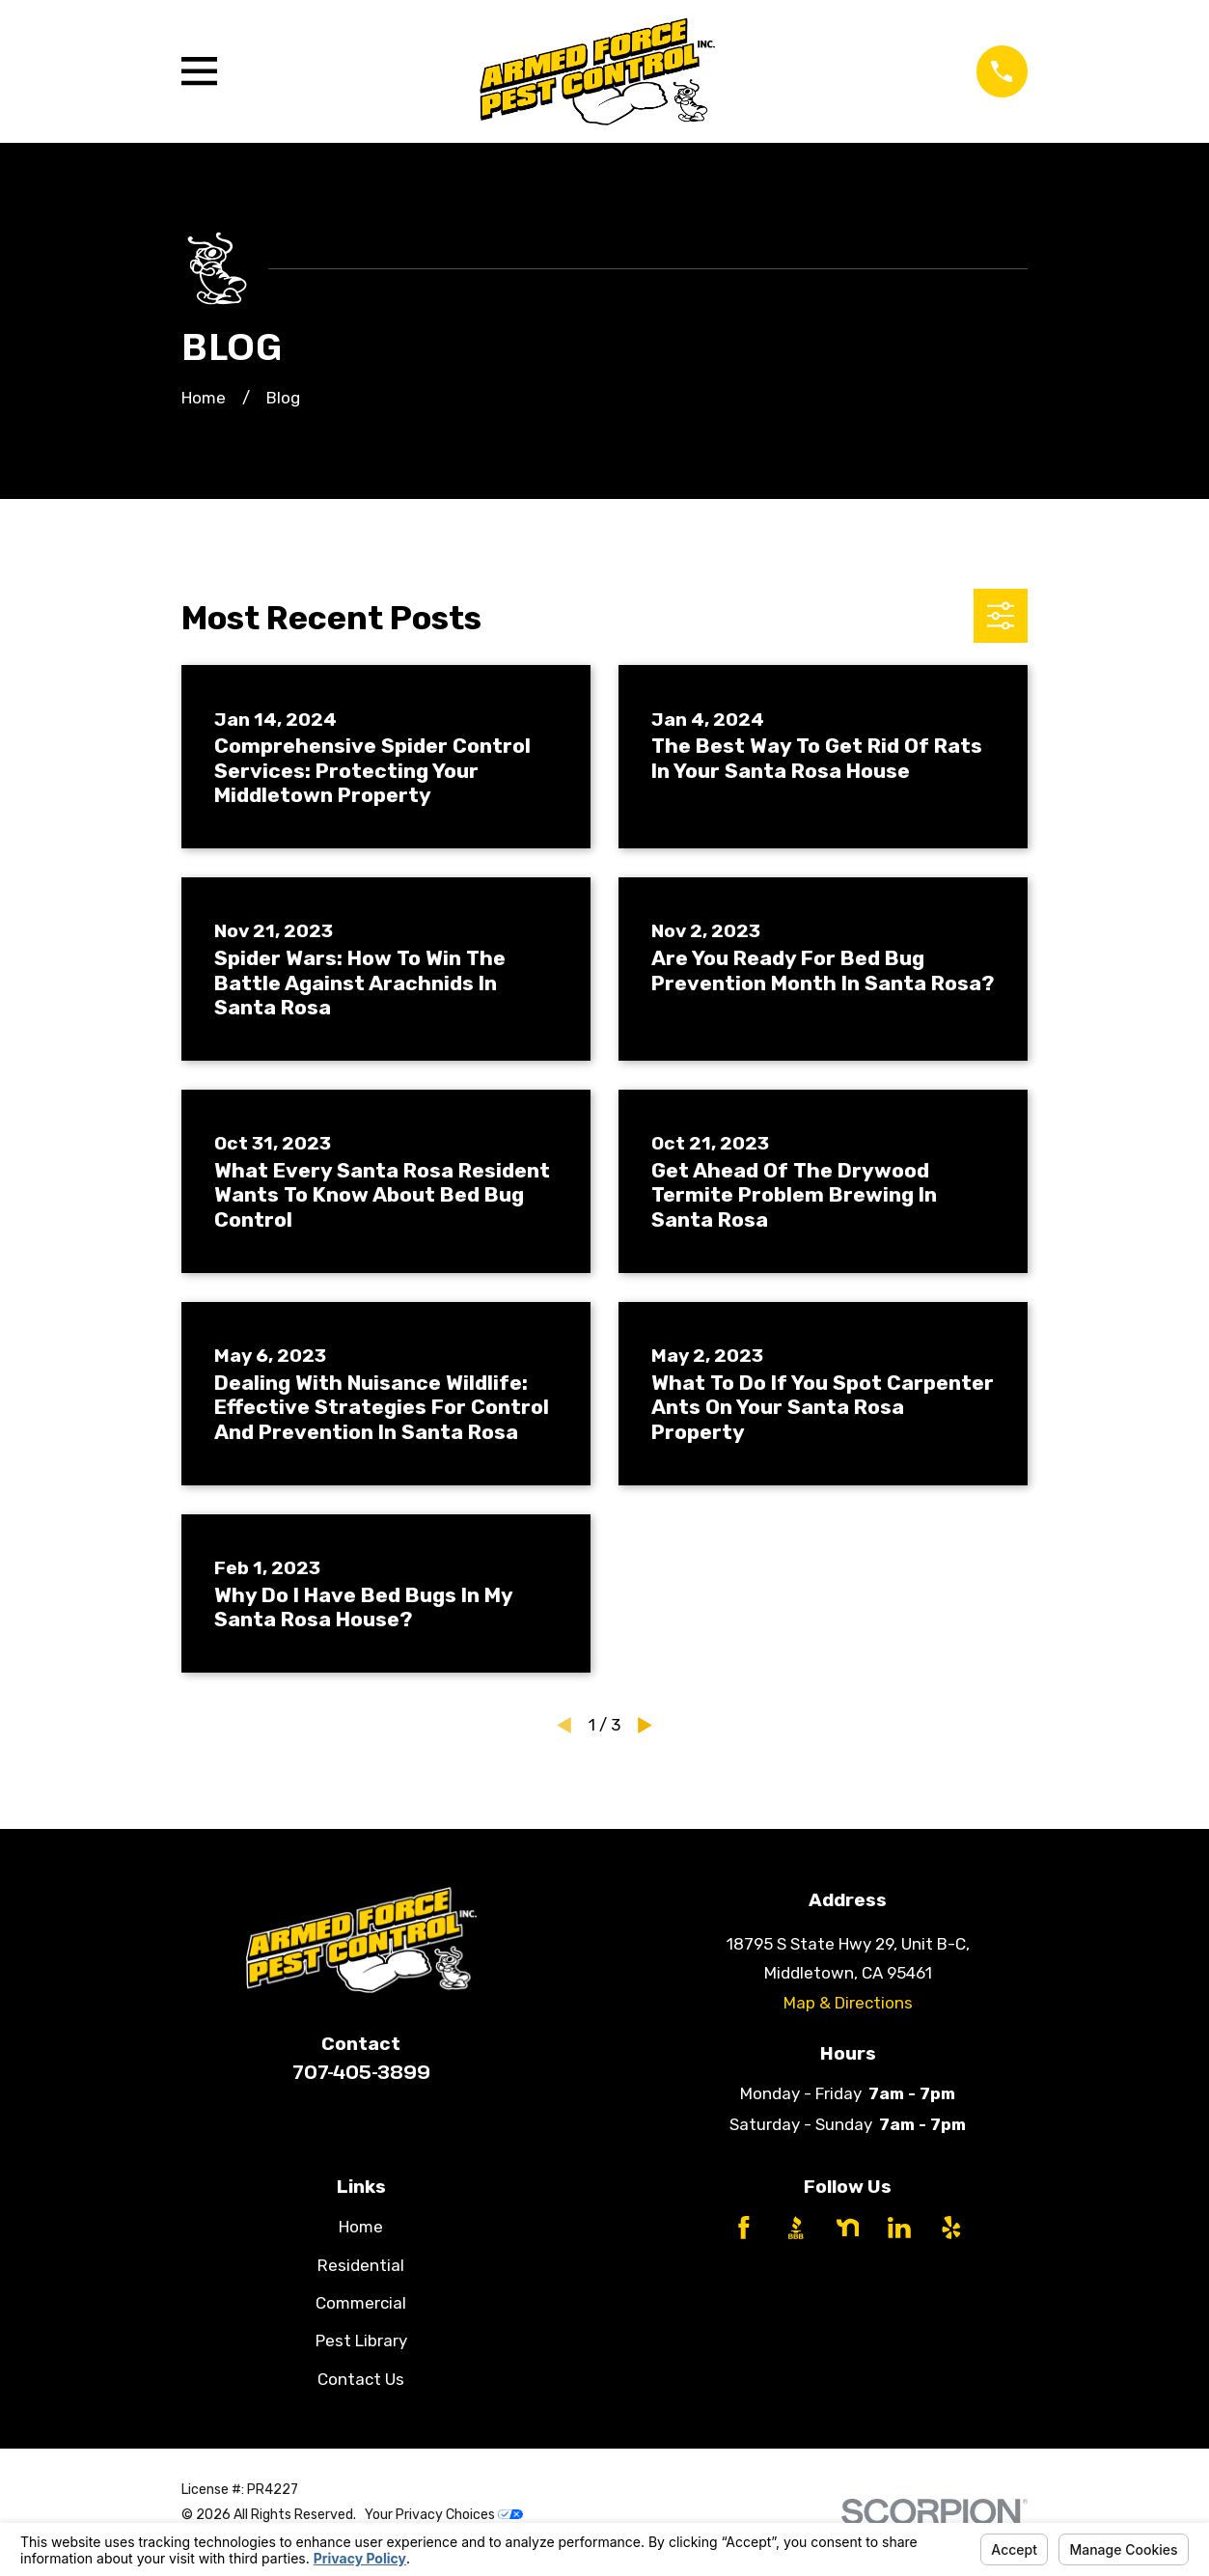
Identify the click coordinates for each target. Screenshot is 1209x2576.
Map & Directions (848, 2002)
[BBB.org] (796, 2227)
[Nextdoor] (848, 2227)
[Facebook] (744, 2227)
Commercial (361, 2303)
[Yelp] (951, 2227)
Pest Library (361, 2340)
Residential (360, 2265)
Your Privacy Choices (444, 2515)
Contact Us (360, 2379)
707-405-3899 (361, 2072)
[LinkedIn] (899, 2227)
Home (361, 2226)
